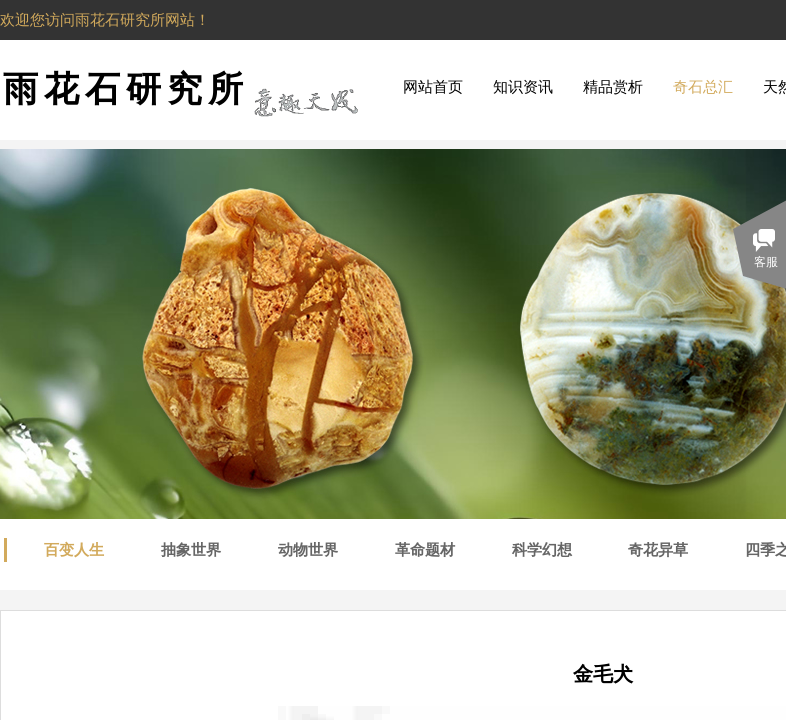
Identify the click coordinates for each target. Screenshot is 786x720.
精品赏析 (613, 87)
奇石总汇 (703, 87)
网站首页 (433, 87)
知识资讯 (523, 87)
